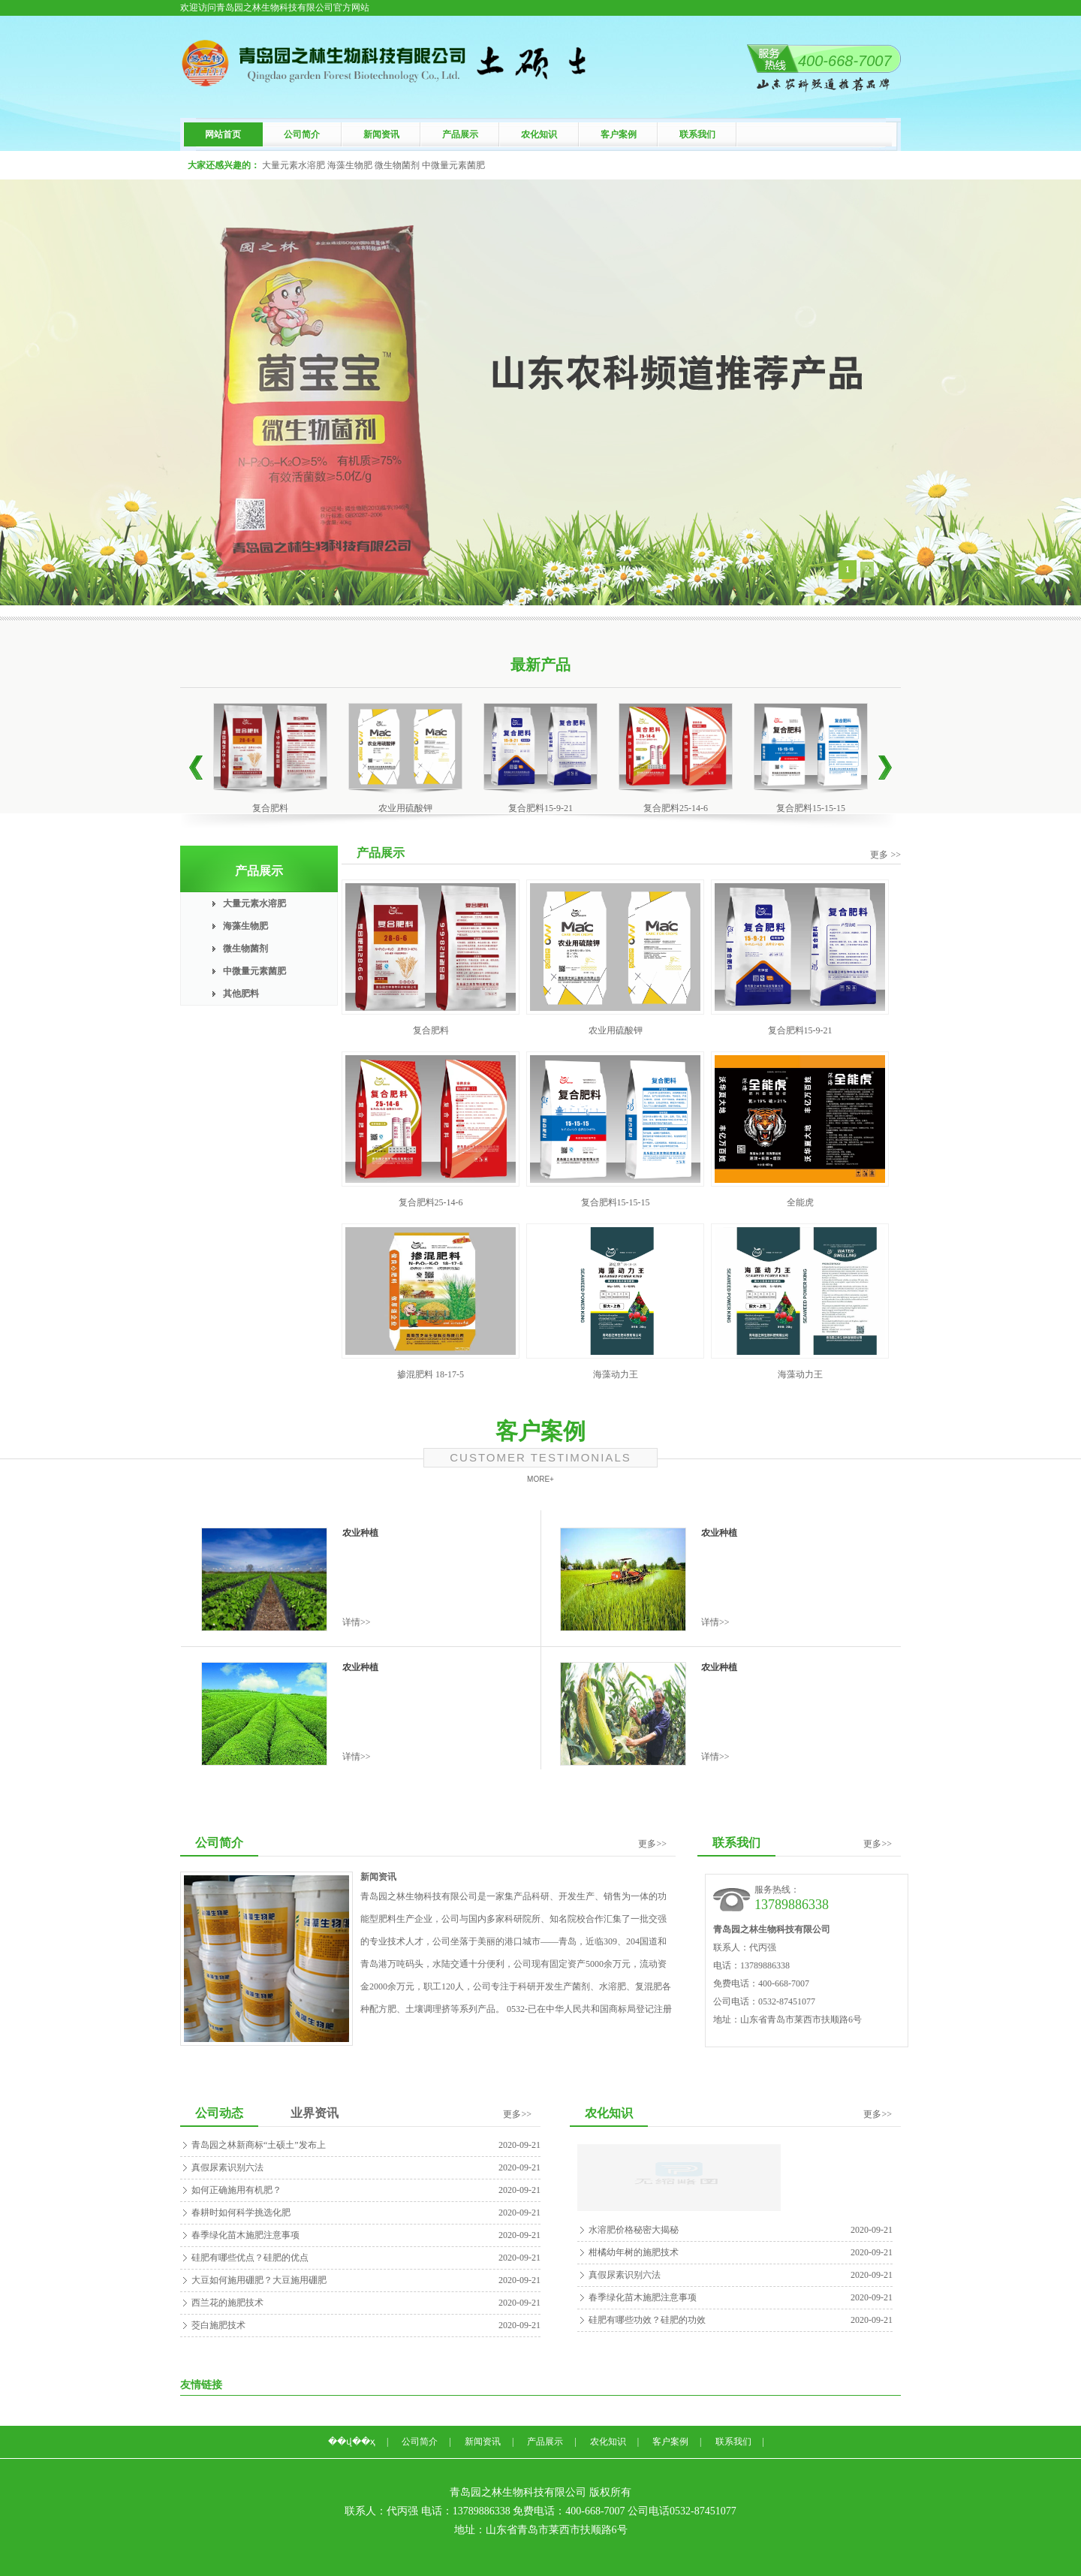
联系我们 (697, 134)
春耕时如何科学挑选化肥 (241, 2212)
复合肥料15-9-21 (540, 808)
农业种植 (360, 1533)
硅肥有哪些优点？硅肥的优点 (250, 2257)
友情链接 (201, 2384)
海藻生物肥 (245, 926)
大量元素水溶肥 (254, 903)
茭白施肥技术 (218, 2325)
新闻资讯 (381, 134)
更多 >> (885, 854)
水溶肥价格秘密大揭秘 (634, 2230)
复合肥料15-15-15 (810, 808)
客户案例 (619, 134)
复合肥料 (270, 808)
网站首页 (223, 134)
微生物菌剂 (245, 948)
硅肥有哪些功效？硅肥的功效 (647, 2320)
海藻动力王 (615, 1374)
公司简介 (302, 134)
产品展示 (460, 134)
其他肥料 (241, 993)
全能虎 (800, 1202)
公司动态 (219, 2113)
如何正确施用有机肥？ (236, 2190)
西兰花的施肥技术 (227, 2302)
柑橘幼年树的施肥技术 (634, 2252)
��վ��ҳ (351, 2441)
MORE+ (540, 1479)
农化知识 (539, 134)
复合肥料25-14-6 (675, 808)
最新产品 (540, 664)
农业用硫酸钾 (405, 808)
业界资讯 (315, 2113)
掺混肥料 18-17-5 (430, 1374)
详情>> (356, 1622)
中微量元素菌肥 (254, 971)
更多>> (652, 1843)
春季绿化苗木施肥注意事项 (245, 2235)
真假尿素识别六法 (227, 2167)
